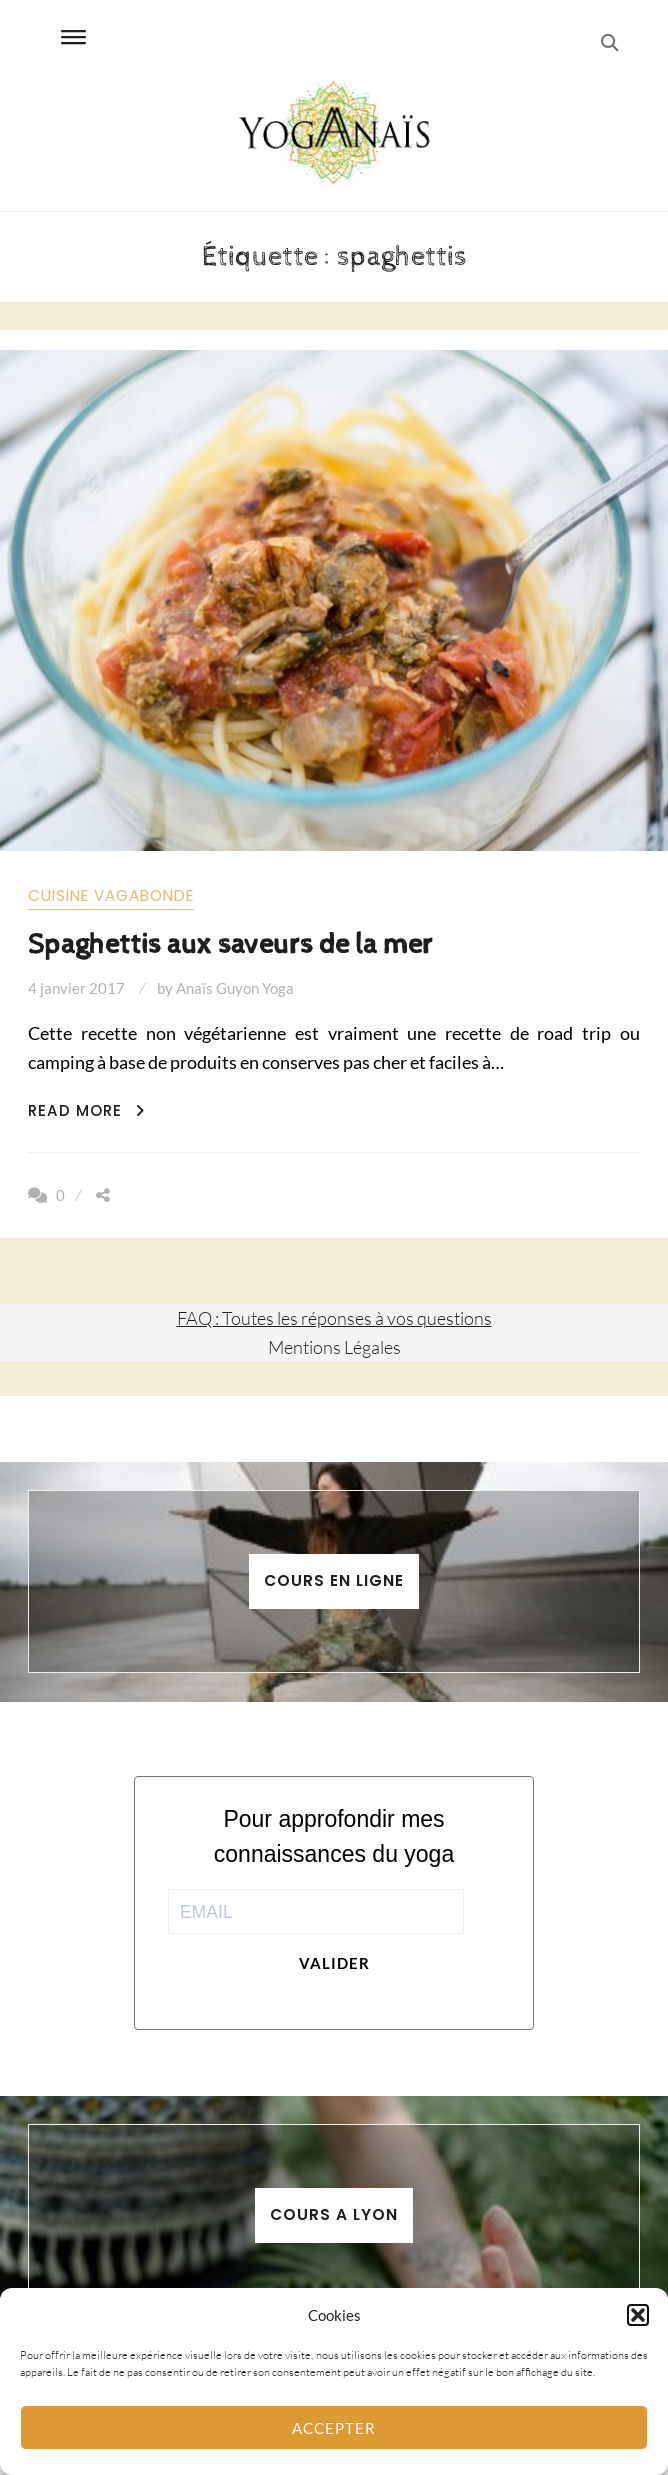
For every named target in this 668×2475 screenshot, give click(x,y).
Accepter (334, 2428)
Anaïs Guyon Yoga (235, 988)
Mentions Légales (334, 1347)
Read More (86, 1110)
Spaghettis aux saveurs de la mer (230, 944)
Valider (334, 1963)
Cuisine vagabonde (111, 895)
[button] (638, 2315)
